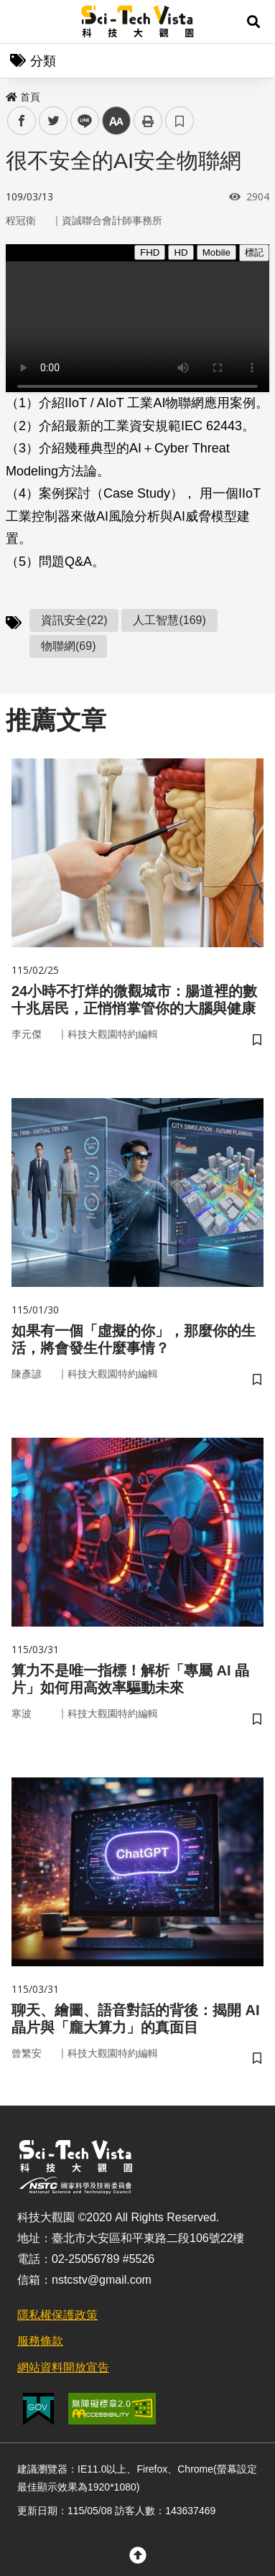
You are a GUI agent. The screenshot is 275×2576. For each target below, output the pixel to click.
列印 (148, 120)
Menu (21, 21)
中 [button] (116, 121)
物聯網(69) (68, 646)
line (80, 121)
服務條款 (40, 2341)
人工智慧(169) (169, 620)
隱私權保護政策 (57, 2315)
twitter (53, 121)
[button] (253, 21)
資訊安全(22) (74, 620)
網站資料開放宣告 (63, 2367)
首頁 (23, 97)
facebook (22, 121)
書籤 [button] (179, 120)
